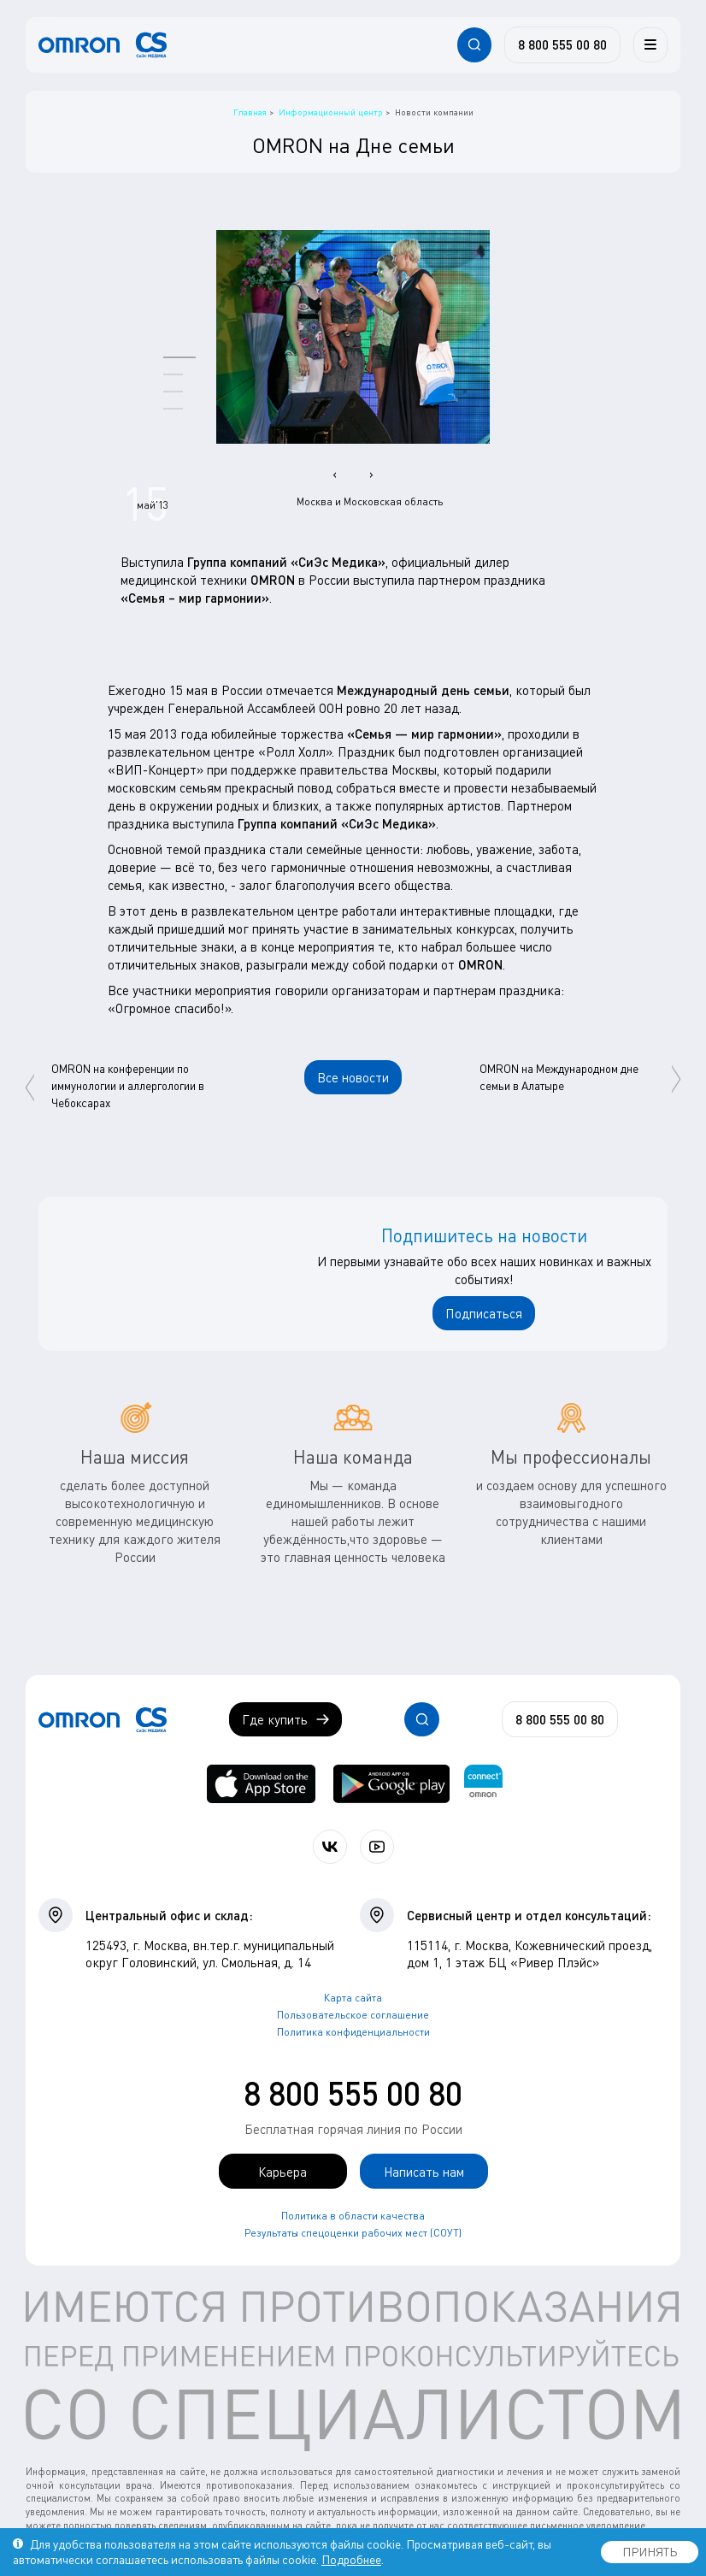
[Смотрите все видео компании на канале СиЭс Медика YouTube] (377, 1847)
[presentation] (335, 473)
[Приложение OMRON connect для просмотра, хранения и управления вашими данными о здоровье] (483, 1784)
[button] (179, 357)
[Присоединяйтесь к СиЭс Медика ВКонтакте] (330, 1847)
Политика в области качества (353, 2215)
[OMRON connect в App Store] (261, 1784)
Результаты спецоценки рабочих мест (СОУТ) (353, 2232)
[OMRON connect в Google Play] (391, 1784)
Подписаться (483, 1313)
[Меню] (650, 44)
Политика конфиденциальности (353, 2031)
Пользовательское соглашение (353, 2014)
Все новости (353, 1077)
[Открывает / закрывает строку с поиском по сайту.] (474, 44)
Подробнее (351, 2559)
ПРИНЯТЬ (649, 2551)
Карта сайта (353, 1997)
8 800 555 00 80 (353, 2093)
